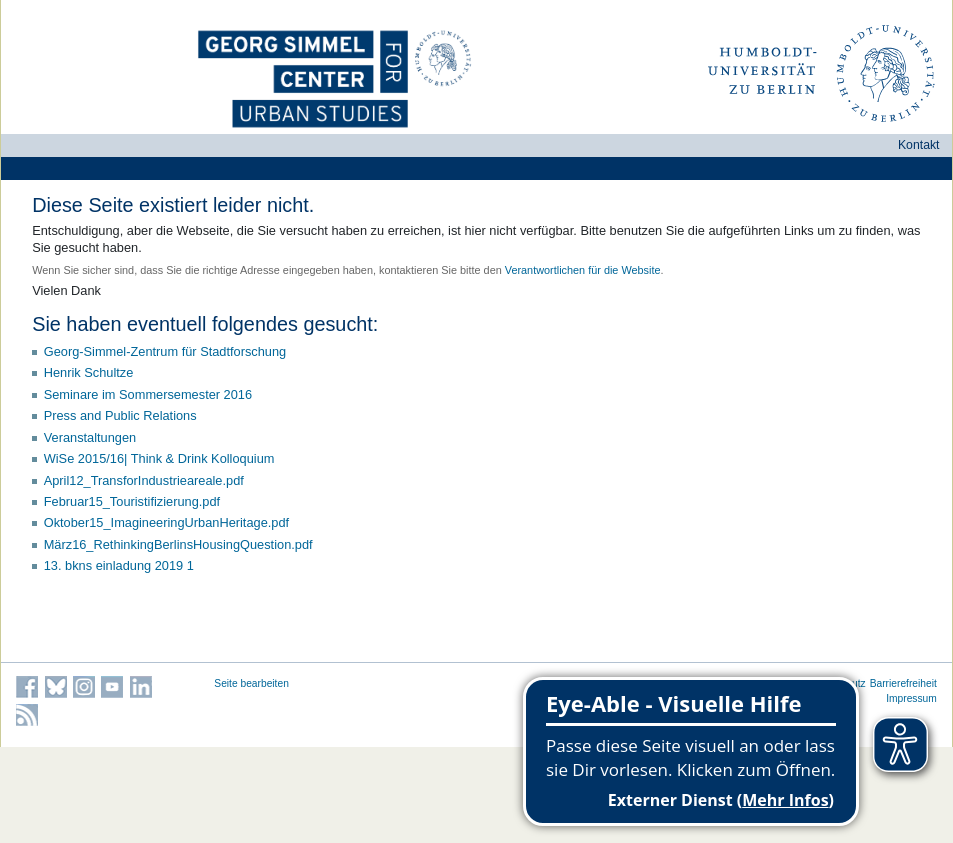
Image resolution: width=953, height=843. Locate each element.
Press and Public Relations (120, 415)
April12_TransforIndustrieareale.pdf (144, 480)
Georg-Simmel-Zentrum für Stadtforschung (165, 351)
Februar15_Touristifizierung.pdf (132, 501)
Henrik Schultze (89, 372)
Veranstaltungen (90, 437)
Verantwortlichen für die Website (583, 270)
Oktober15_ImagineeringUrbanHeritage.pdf (166, 522)
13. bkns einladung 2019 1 (119, 565)
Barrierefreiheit (903, 683)
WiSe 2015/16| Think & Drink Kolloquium (159, 458)
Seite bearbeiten (251, 683)
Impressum (911, 698)
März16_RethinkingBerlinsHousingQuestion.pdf (178, 544)
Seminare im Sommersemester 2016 (148, 394)
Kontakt (919, 145)
